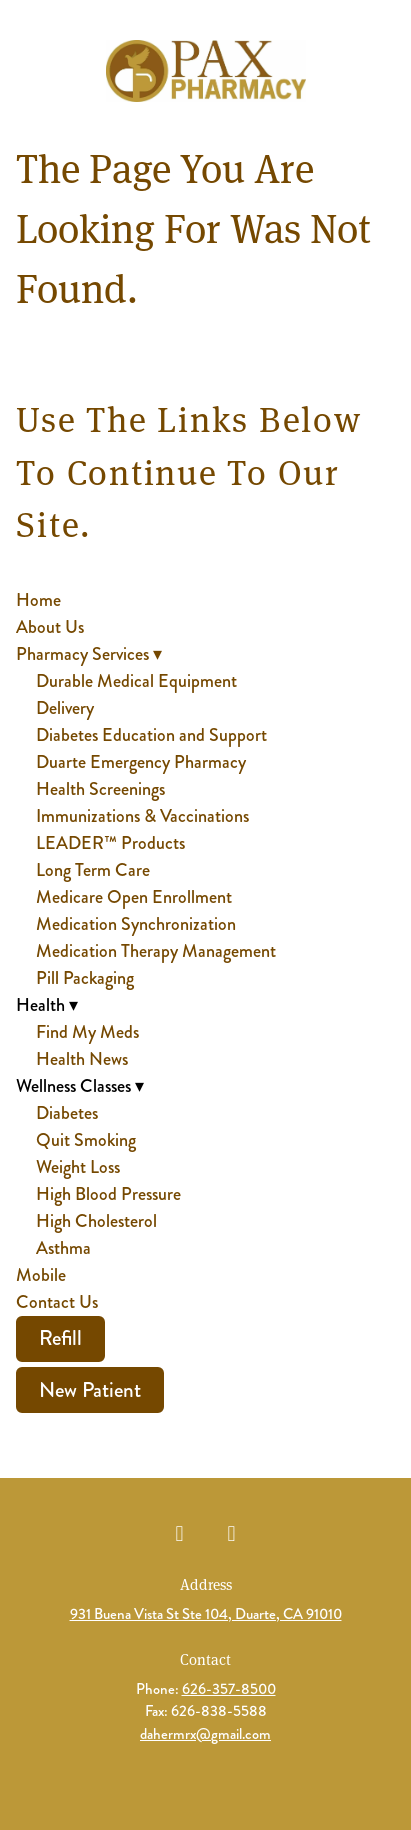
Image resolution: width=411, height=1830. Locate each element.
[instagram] (232, 1534)
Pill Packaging (85, 978)
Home (38, 600)
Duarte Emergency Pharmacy (141, 762)
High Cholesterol (96, 1221)
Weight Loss (78, 1167)
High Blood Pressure (108, 1194)
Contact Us (57, 1302)
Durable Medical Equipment (136, 681)
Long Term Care (93, 870)
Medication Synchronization (136, 924)
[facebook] (180, 1534)
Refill (60, 1338)
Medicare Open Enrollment (134, 897)
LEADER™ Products (110, 843)
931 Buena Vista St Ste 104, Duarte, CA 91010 (206, 1614)
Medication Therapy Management (156, 951)
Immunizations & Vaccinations (142, 816)
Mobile (41, 1275)
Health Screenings (100, 789)
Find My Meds (87, 1032)
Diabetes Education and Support (151, 735)
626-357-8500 (229, 1689)
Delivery (65, 708)
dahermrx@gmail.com (205, 1734)
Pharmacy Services (89, 654)
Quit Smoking (86, 1140)
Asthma (63, 1248)
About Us (50, 627)
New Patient (90, 1390)
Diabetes (67, 1113)
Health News (82, 1059)
